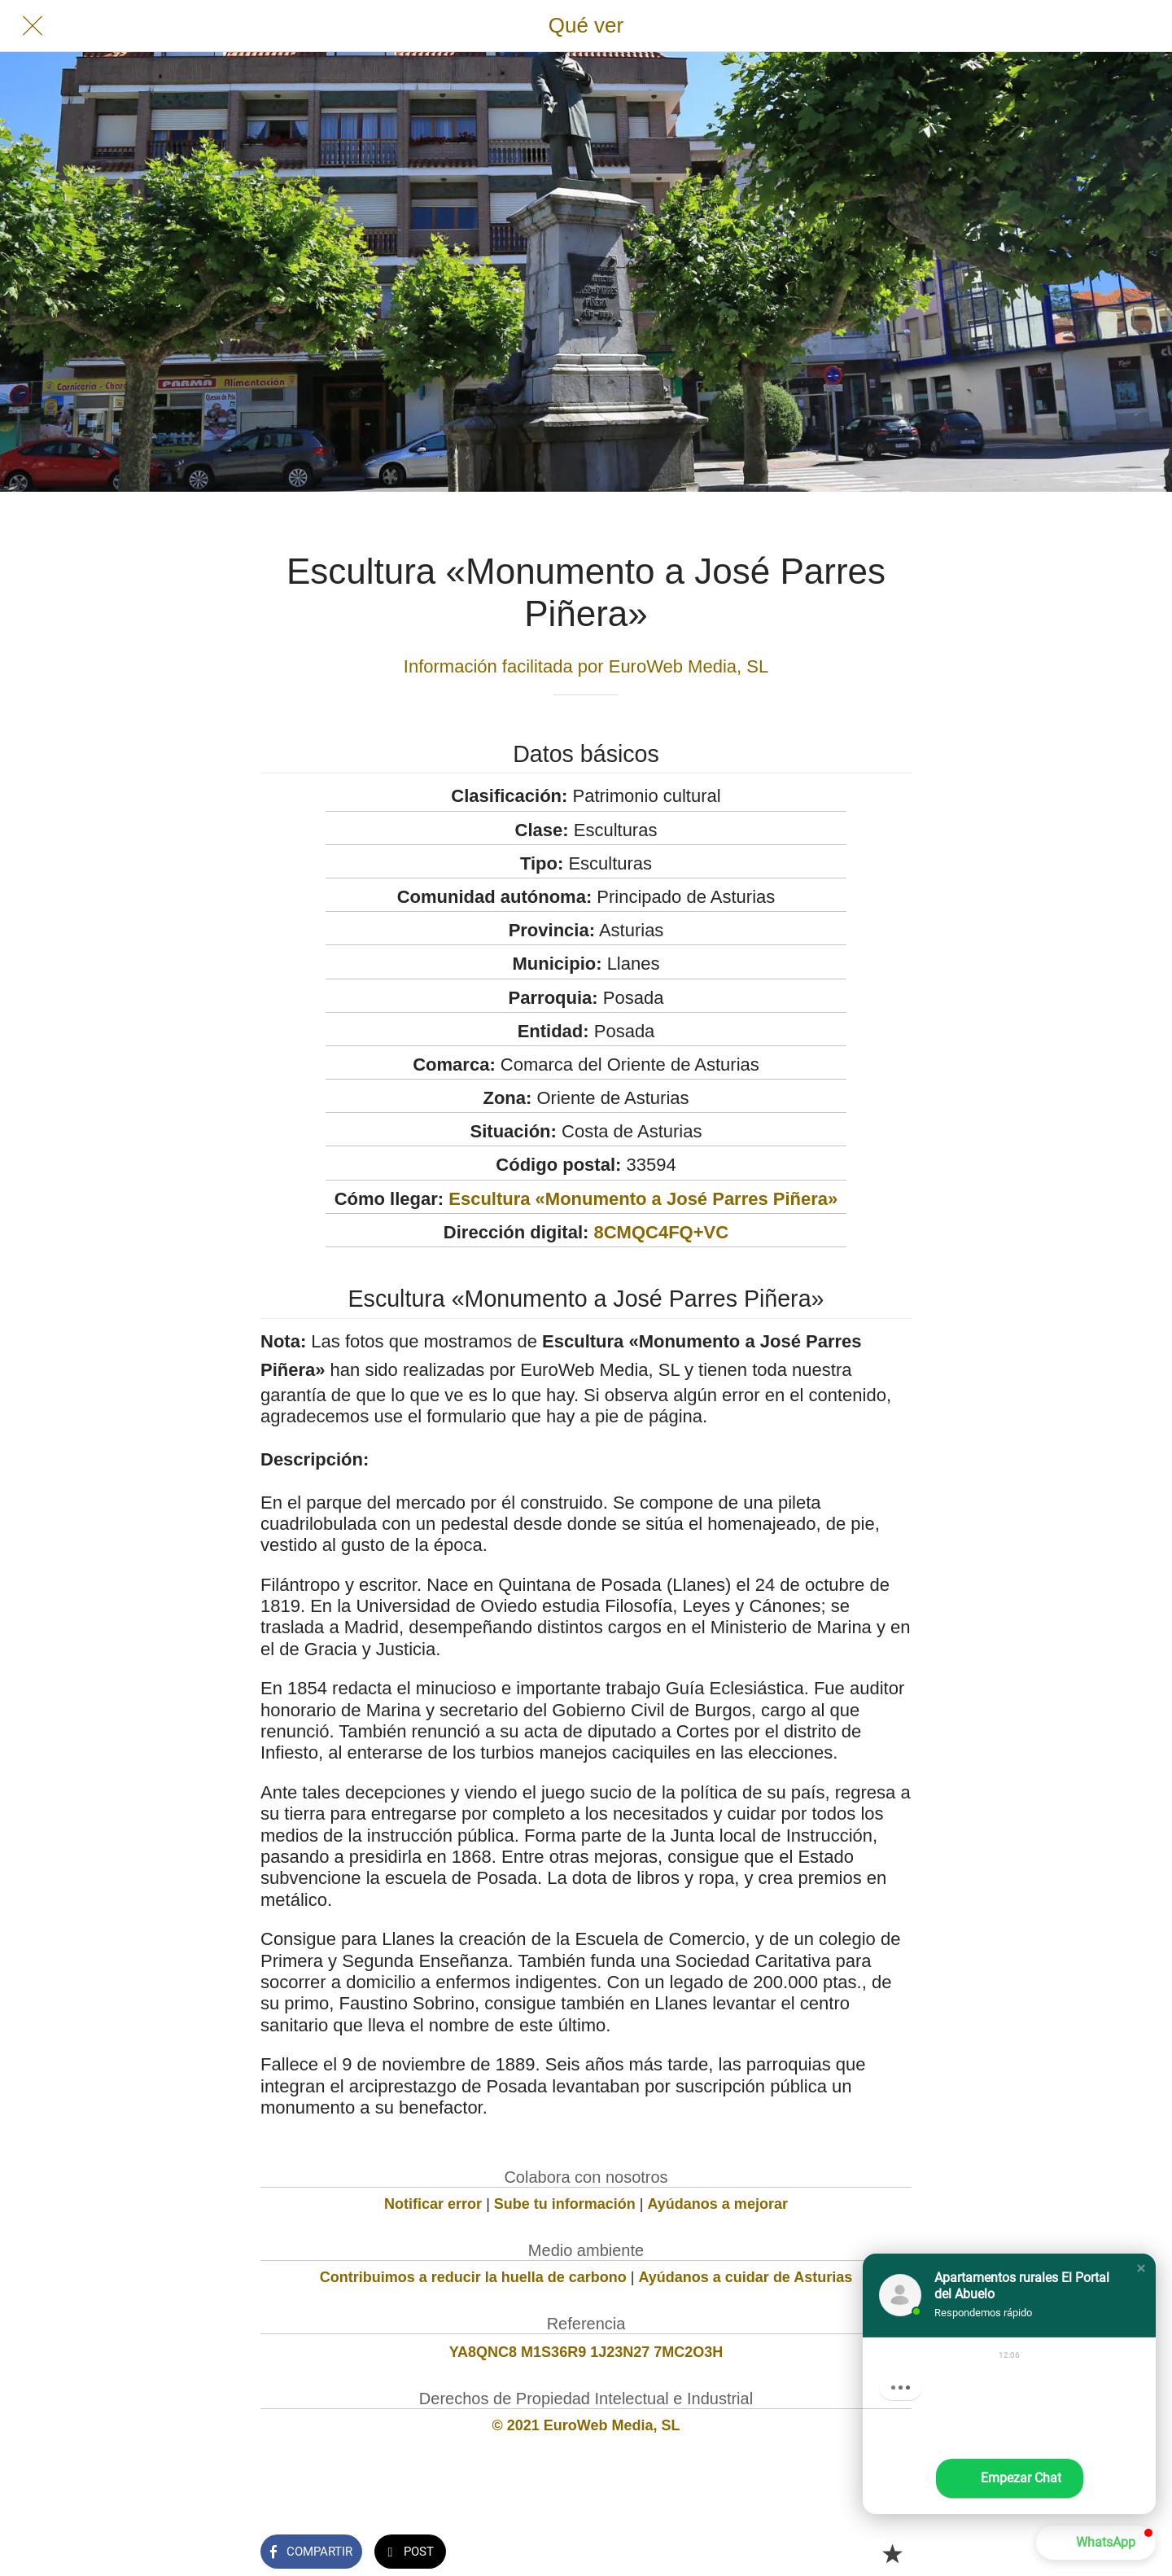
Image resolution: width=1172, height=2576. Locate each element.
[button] (1141, 2268)
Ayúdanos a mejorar (718, 2204)
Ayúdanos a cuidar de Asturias (746, 2277)
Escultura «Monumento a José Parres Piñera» (642, 1199)
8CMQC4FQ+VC (660, 1232)
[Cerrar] (32, 26)
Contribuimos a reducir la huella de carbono (473, 2277)
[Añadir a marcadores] (892, 2553)
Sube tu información (565, 2204)
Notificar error (433, 2204)
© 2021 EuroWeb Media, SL (586, 2425)
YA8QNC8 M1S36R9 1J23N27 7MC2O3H (586, 2352)
